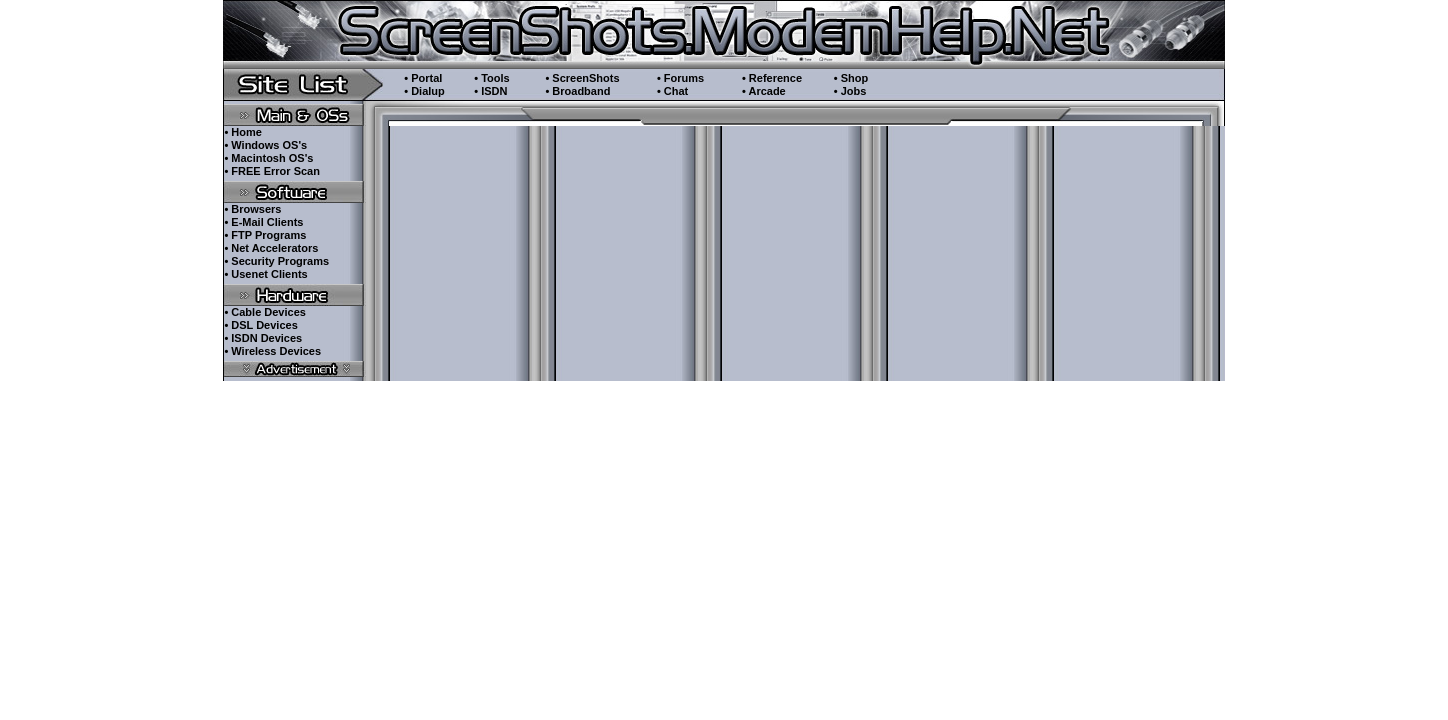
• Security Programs (276, 261)
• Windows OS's (265, 145)
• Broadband (577, 91)
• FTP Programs (265, 235)
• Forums (680, 78)
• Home (242, 132)
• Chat (672, 91)
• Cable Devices (265, 312)
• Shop (851, 78)
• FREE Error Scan (272, 171)
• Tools (491, 78)
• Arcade (764, 91)
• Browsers (252, 209)
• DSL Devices (260, 325)
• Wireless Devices (272, 351)
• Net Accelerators (271, 248)
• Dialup (424, 91)
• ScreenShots (582, 78)
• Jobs (850, 91)
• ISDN (490, 91)
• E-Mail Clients (263, 222)
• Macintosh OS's (268, 158)
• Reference (772, 78)
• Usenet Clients (265, 274)
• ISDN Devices (263, 338)
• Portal (423, 78)
